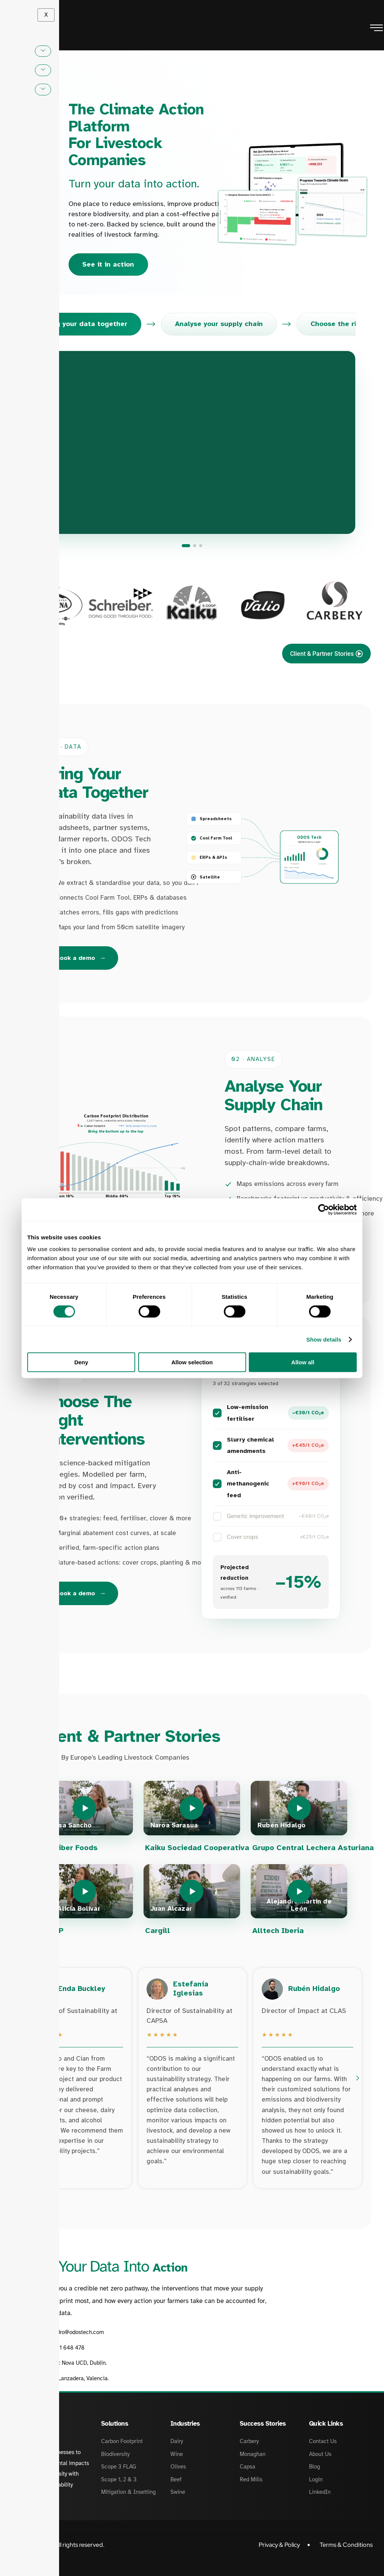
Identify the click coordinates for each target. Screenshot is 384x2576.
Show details (324, 1339)
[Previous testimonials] (26, 2069)
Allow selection (191, 1362)
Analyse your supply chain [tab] (219, 324)
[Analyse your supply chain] (194, 546)
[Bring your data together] (186, 546)
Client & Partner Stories (326, 654)
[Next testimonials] (357, 2069)
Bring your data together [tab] (84, 324)
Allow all (302, 1362)
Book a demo (81, 959)
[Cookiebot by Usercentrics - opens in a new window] (323, 1209)
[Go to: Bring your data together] (192, 442)
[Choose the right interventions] (200, 546)
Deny (81, 1362)
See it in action (108, 264)
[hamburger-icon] (376, 29)
